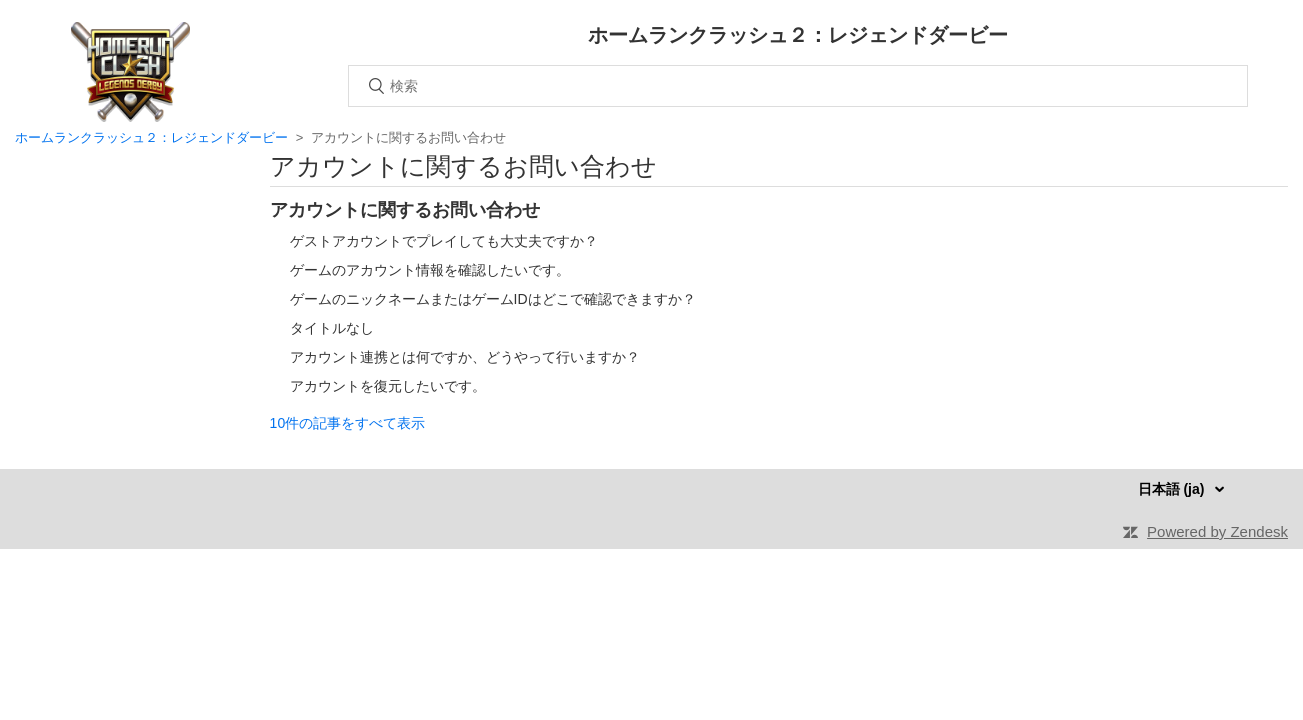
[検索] (798, 86)
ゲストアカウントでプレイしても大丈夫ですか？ (444, 241)
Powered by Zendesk (1217, 531)
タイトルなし (332, 328)
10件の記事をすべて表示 (348, 423)
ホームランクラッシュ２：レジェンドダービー (153, 137)
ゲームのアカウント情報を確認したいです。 (430, 270)
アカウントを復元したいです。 (388, 386)
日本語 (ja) (1173, 489)
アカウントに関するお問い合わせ (405, 210)
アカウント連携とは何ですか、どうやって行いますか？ (465, 357)
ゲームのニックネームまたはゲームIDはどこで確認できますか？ (493, 299)
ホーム (130, 72)
